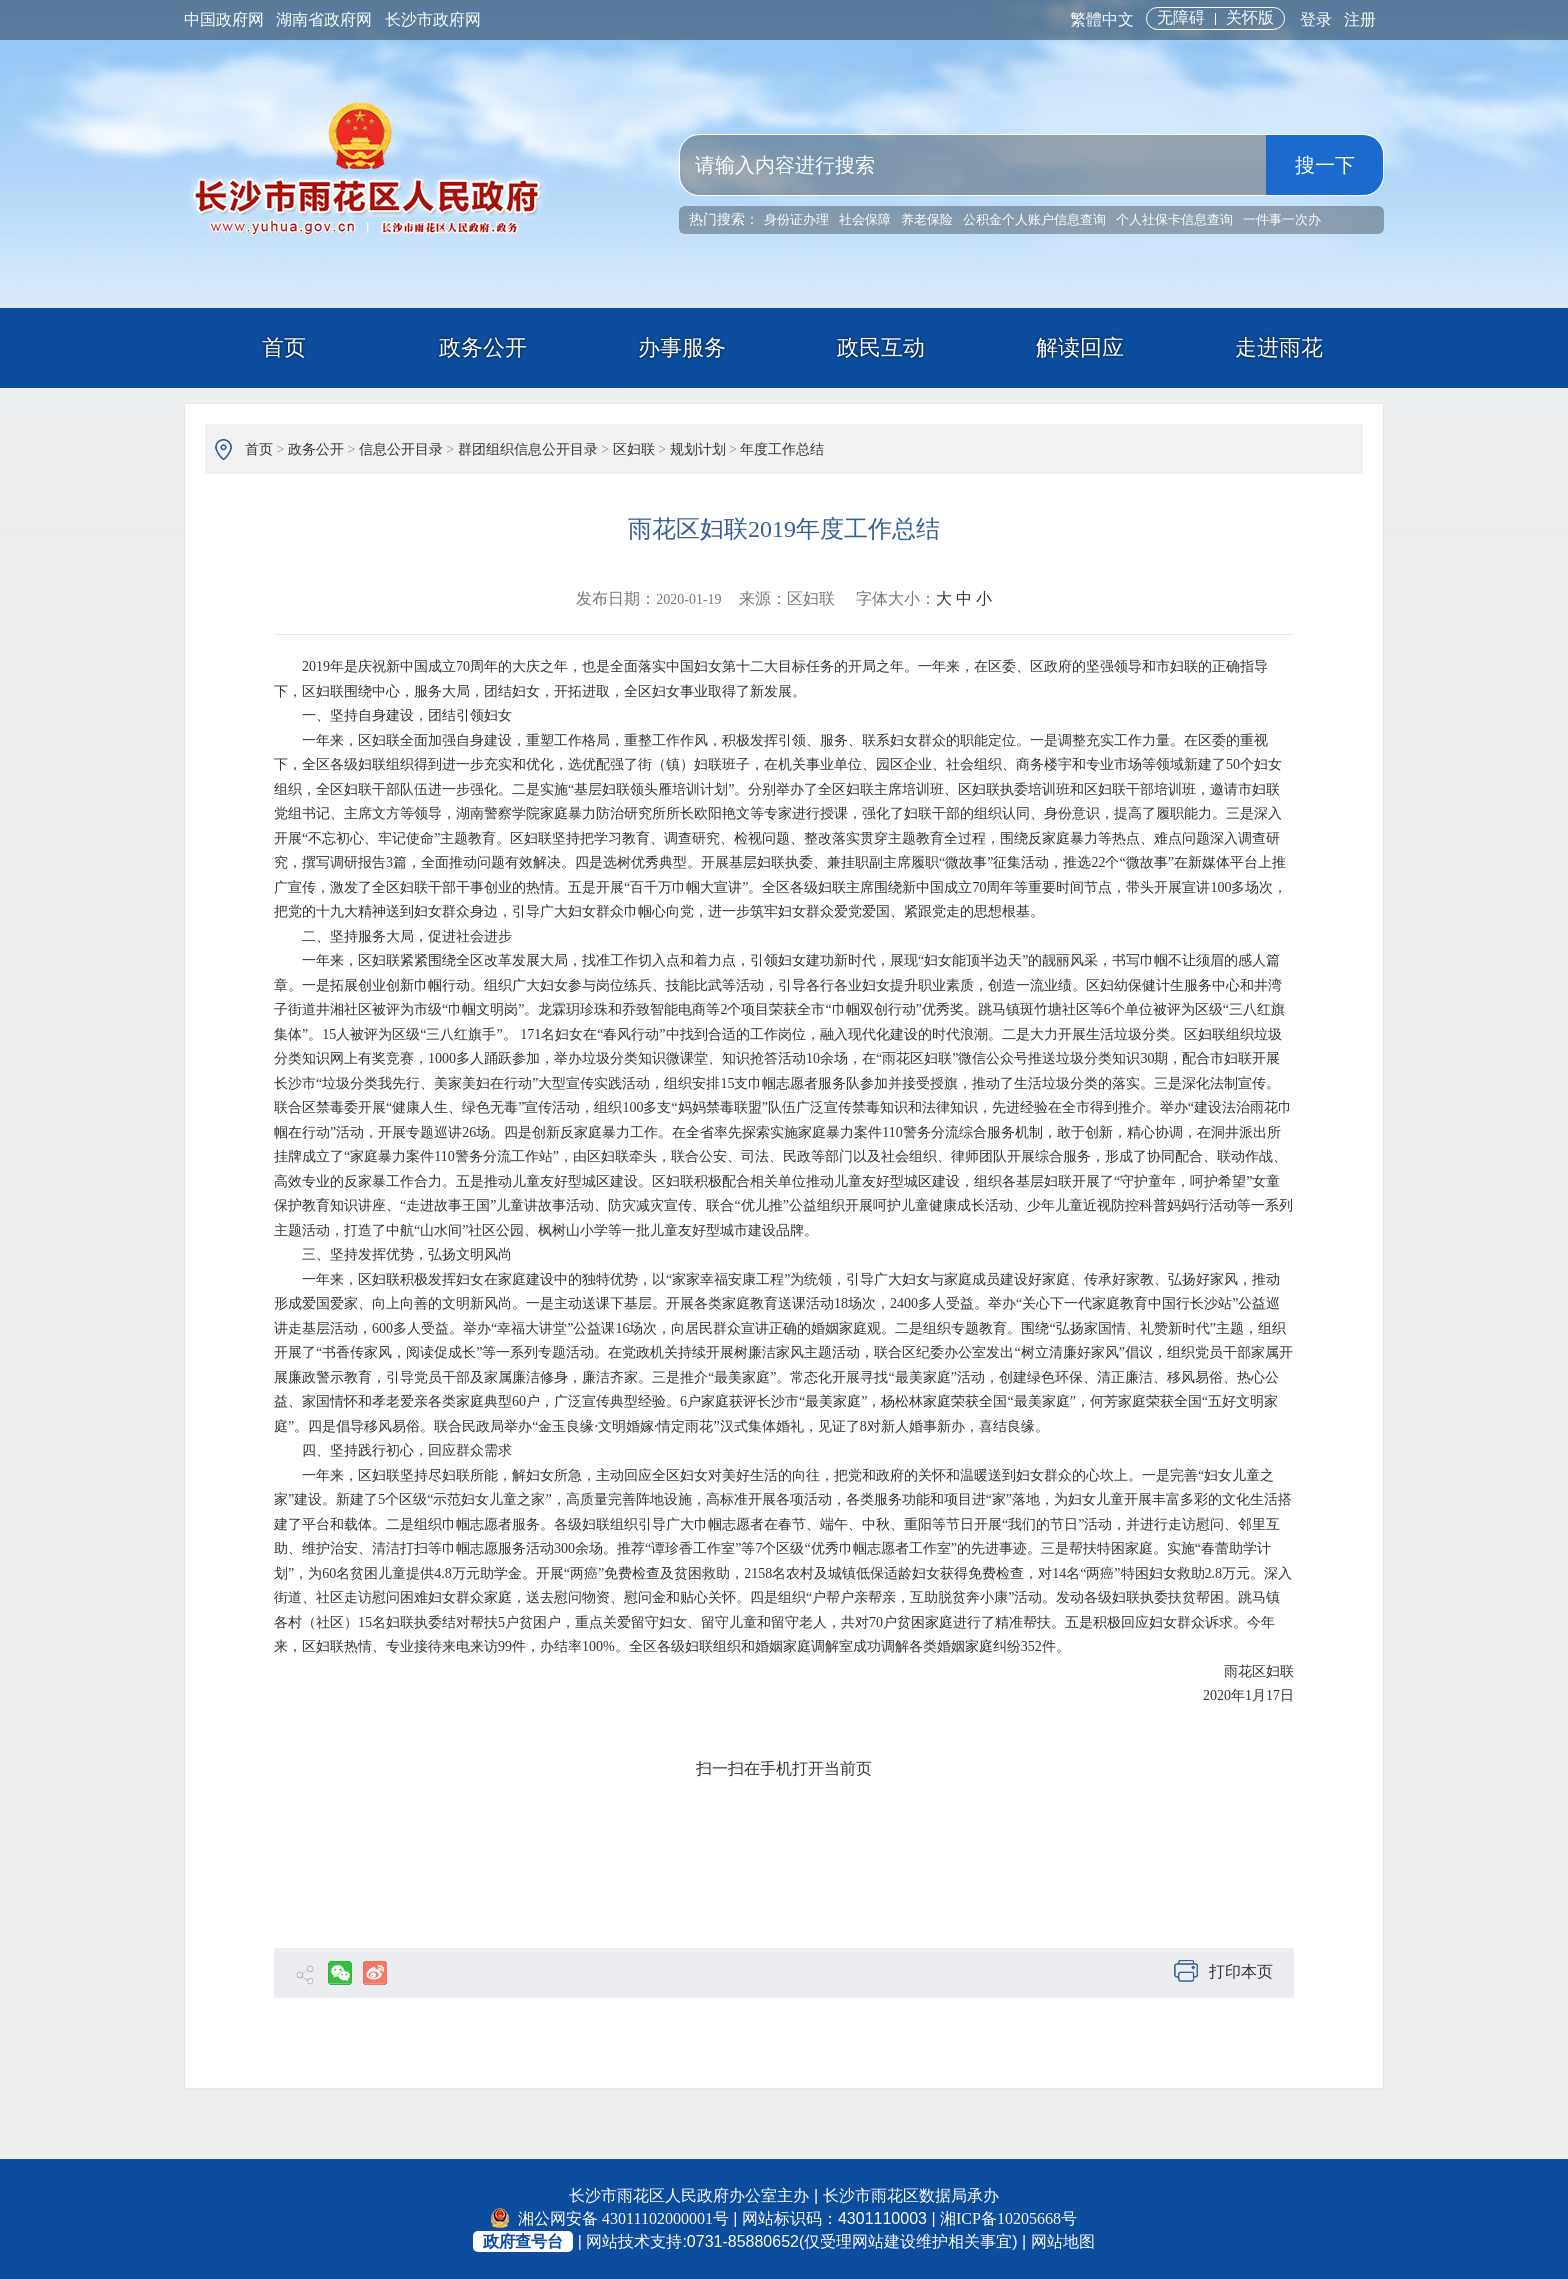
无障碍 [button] (1181, 17)
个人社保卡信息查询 (1174, 219)
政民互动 (881, 347)
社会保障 (865, 219)
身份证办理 (796, 219)
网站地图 (1063, 2241)
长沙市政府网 (433, 19)
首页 (284, 347)
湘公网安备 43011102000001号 (610, 2218)
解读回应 (1080, 347)
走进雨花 (1279, 347)
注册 (1360, 19)
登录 (1316, 19)
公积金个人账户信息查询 (1034, 219)
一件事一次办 (1282, 219)
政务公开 (483, 347)
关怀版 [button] (1250, 17)
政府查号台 (523, 2241)
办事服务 (682, 347)
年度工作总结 (782, 449)
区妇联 (634, 449)
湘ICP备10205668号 (1008, 2218)
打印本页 (1223, 1972)
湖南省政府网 (324, 19)
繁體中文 (1102, 19)
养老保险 (927, 219)
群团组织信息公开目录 (528, 449)
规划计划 (698, 449)
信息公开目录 (401, 449)
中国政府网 (224, 19)
